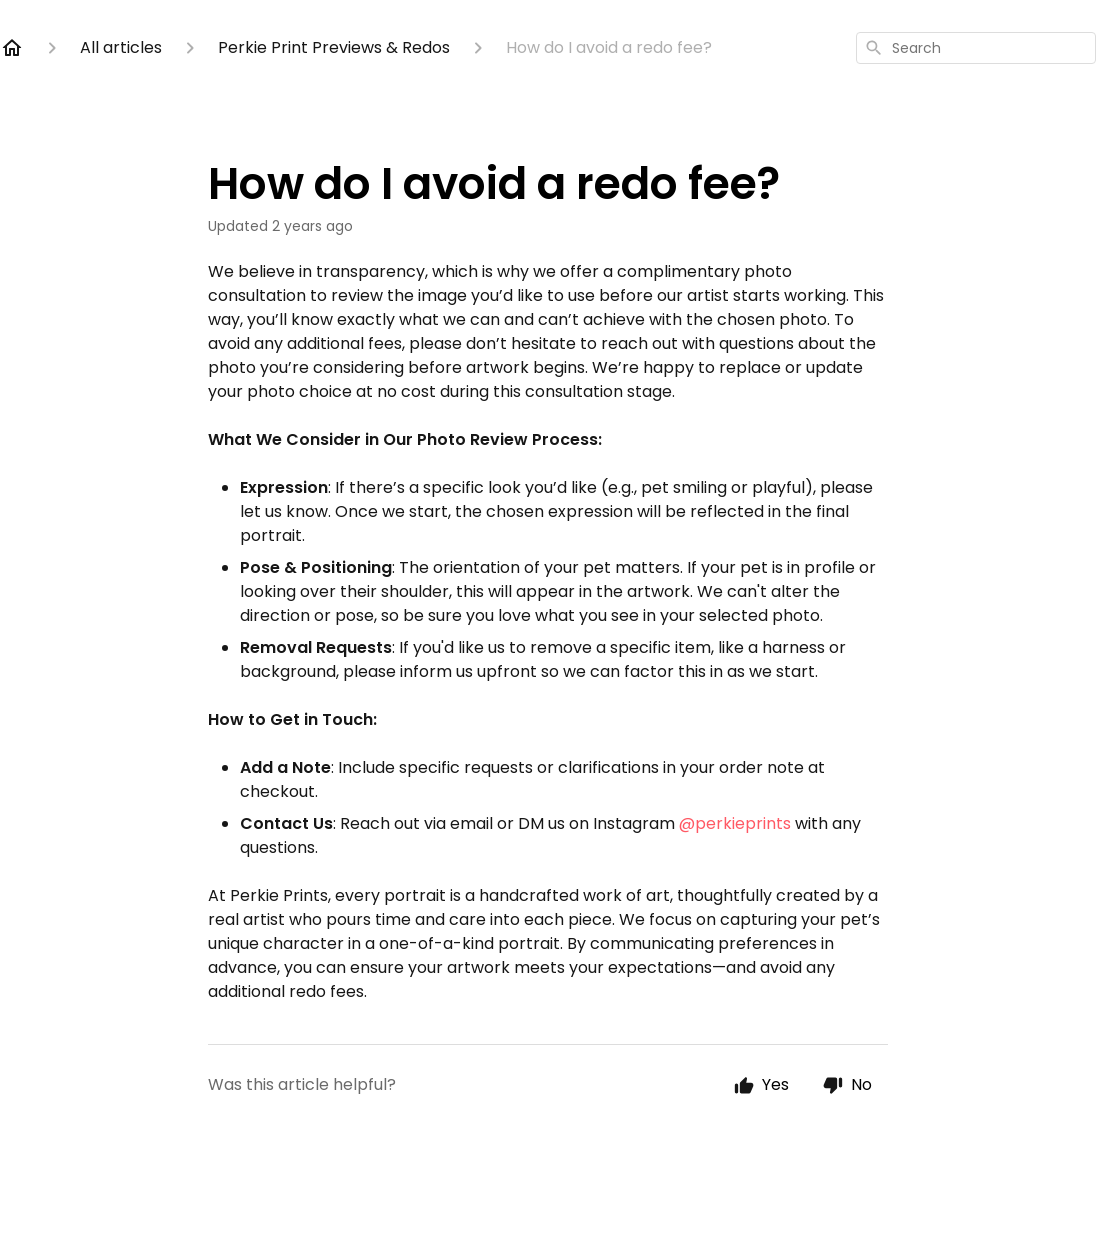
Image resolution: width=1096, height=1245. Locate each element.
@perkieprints (735, 823)
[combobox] (976, 48)
